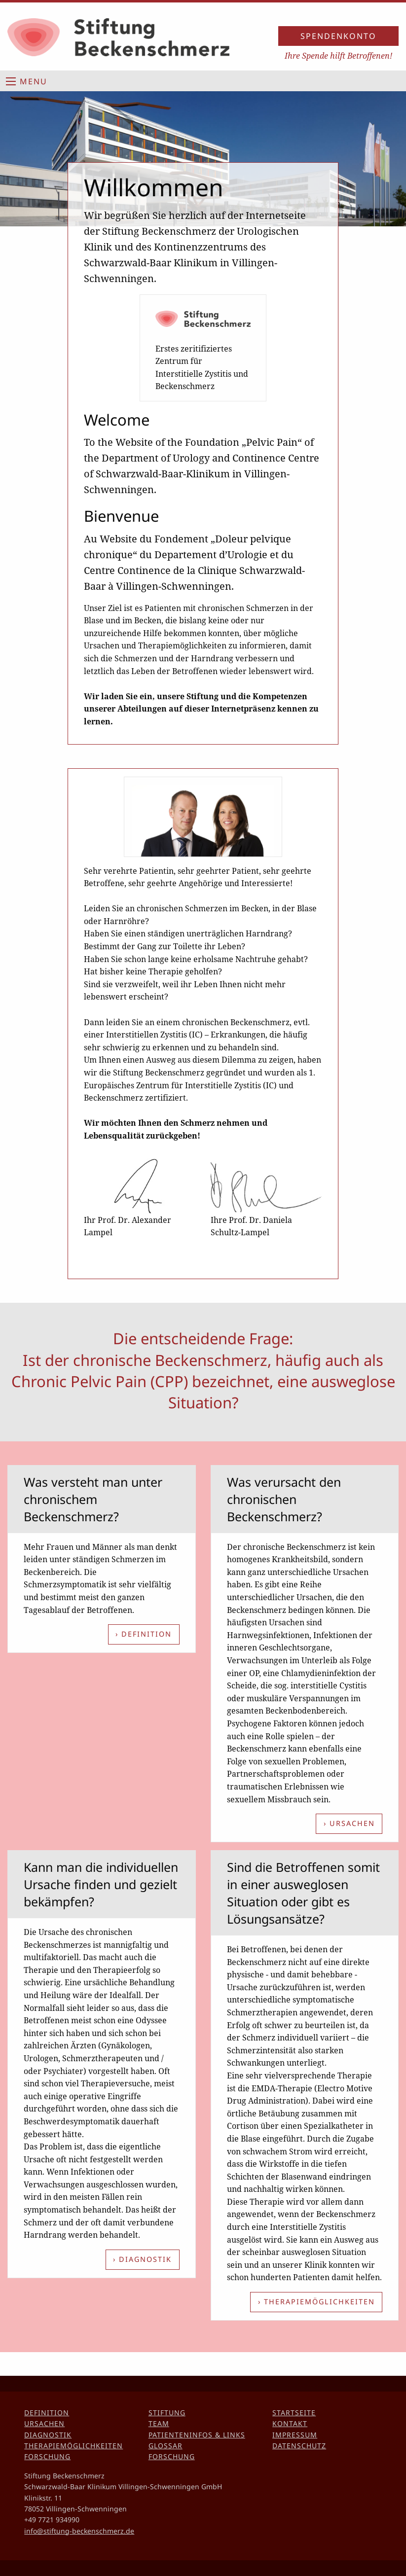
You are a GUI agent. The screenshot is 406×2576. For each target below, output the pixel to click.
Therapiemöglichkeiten (73, 2445)
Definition (46, 2412)
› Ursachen (349, 1823)
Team (158, 2423)
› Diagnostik (142, 2259)
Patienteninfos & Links (196, 2434)
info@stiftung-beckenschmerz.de (79, 2531)
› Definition (143, 1634)
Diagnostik (48, 2434)
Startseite (294, 2412)
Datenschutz (299, 2445)
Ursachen (44, 2423)
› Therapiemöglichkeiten (316, 2301)
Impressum (294, 2434)
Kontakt (289, 2423)
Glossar (165, 2445)
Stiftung (166, 2412)
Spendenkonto (338, 36)
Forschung (47, 2456)
